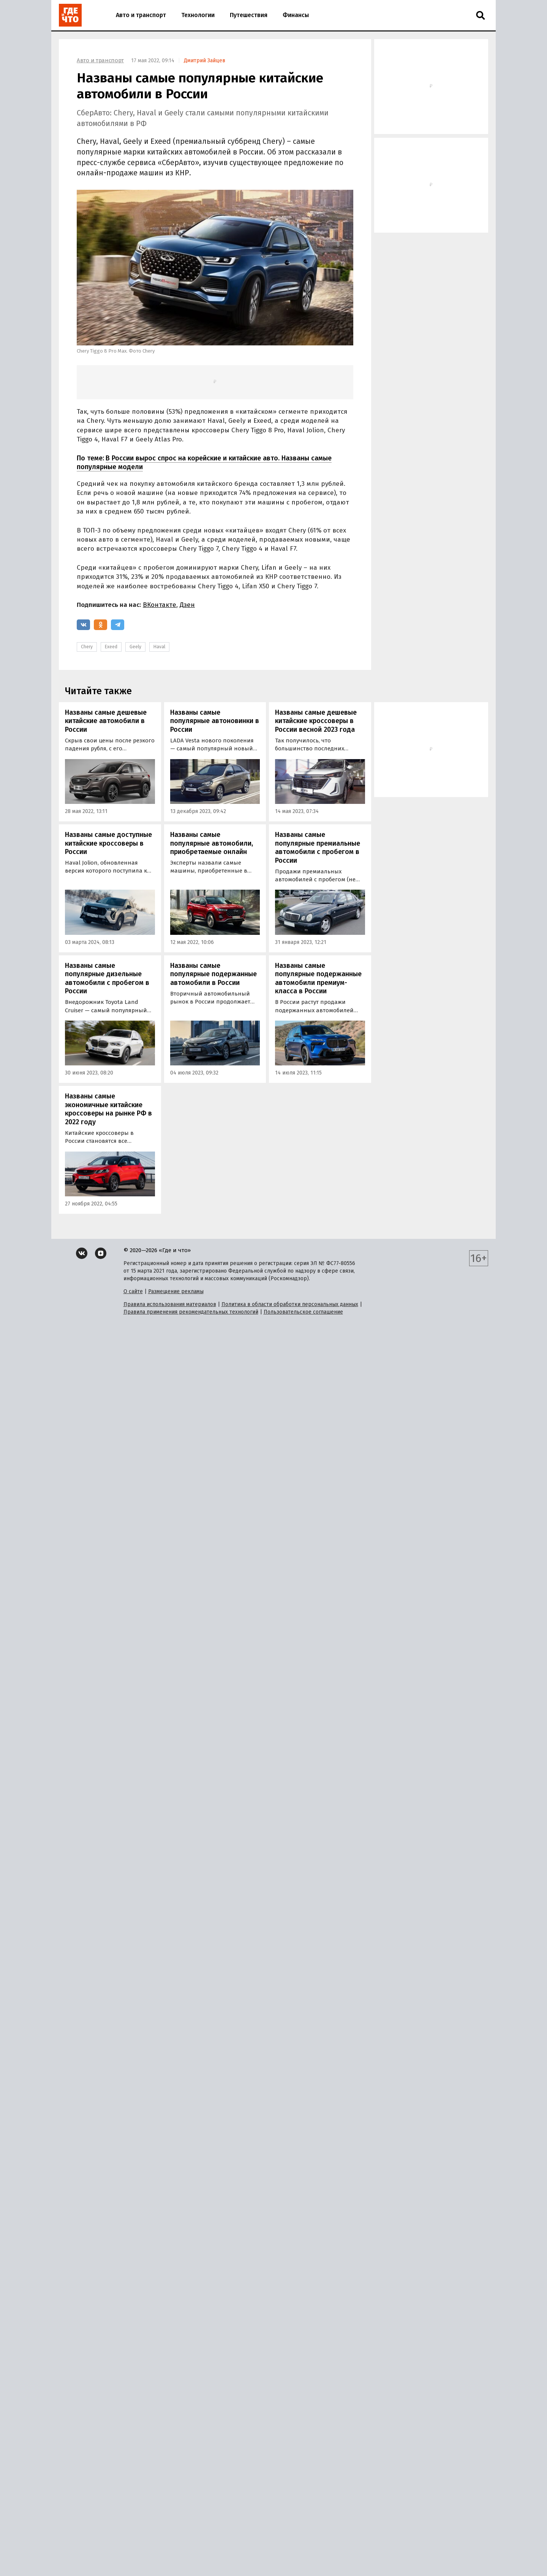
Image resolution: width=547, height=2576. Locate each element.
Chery (87, 646)
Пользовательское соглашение (303, 2564)
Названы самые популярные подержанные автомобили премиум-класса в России (318, 978)
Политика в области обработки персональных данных (289, 2557)
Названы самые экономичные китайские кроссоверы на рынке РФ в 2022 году (108, 1109)
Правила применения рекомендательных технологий (190, 2564)
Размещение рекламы (176, 2544)
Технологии (198, 15)
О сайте (133, 2544)
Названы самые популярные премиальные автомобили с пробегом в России (317, 847)
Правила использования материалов (169, 2557)
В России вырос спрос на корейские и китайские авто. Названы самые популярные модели (204, 462)
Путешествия (248, 15)
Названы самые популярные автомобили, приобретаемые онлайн (211, 843)
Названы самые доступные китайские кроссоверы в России (108, 843)
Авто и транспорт (141, 15)
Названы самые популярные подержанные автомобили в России (213, 974)
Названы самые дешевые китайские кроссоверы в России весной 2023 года (316, 721)
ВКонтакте (159, 605)
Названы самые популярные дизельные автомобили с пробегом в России (107, 978)
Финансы (296, 15)
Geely (135, 646)
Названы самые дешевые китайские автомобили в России (106, 721)
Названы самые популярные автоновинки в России (214, 721)
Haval (159, 646)
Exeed (111, 646)
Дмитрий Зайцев (204, 60)
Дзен (187, 605)
